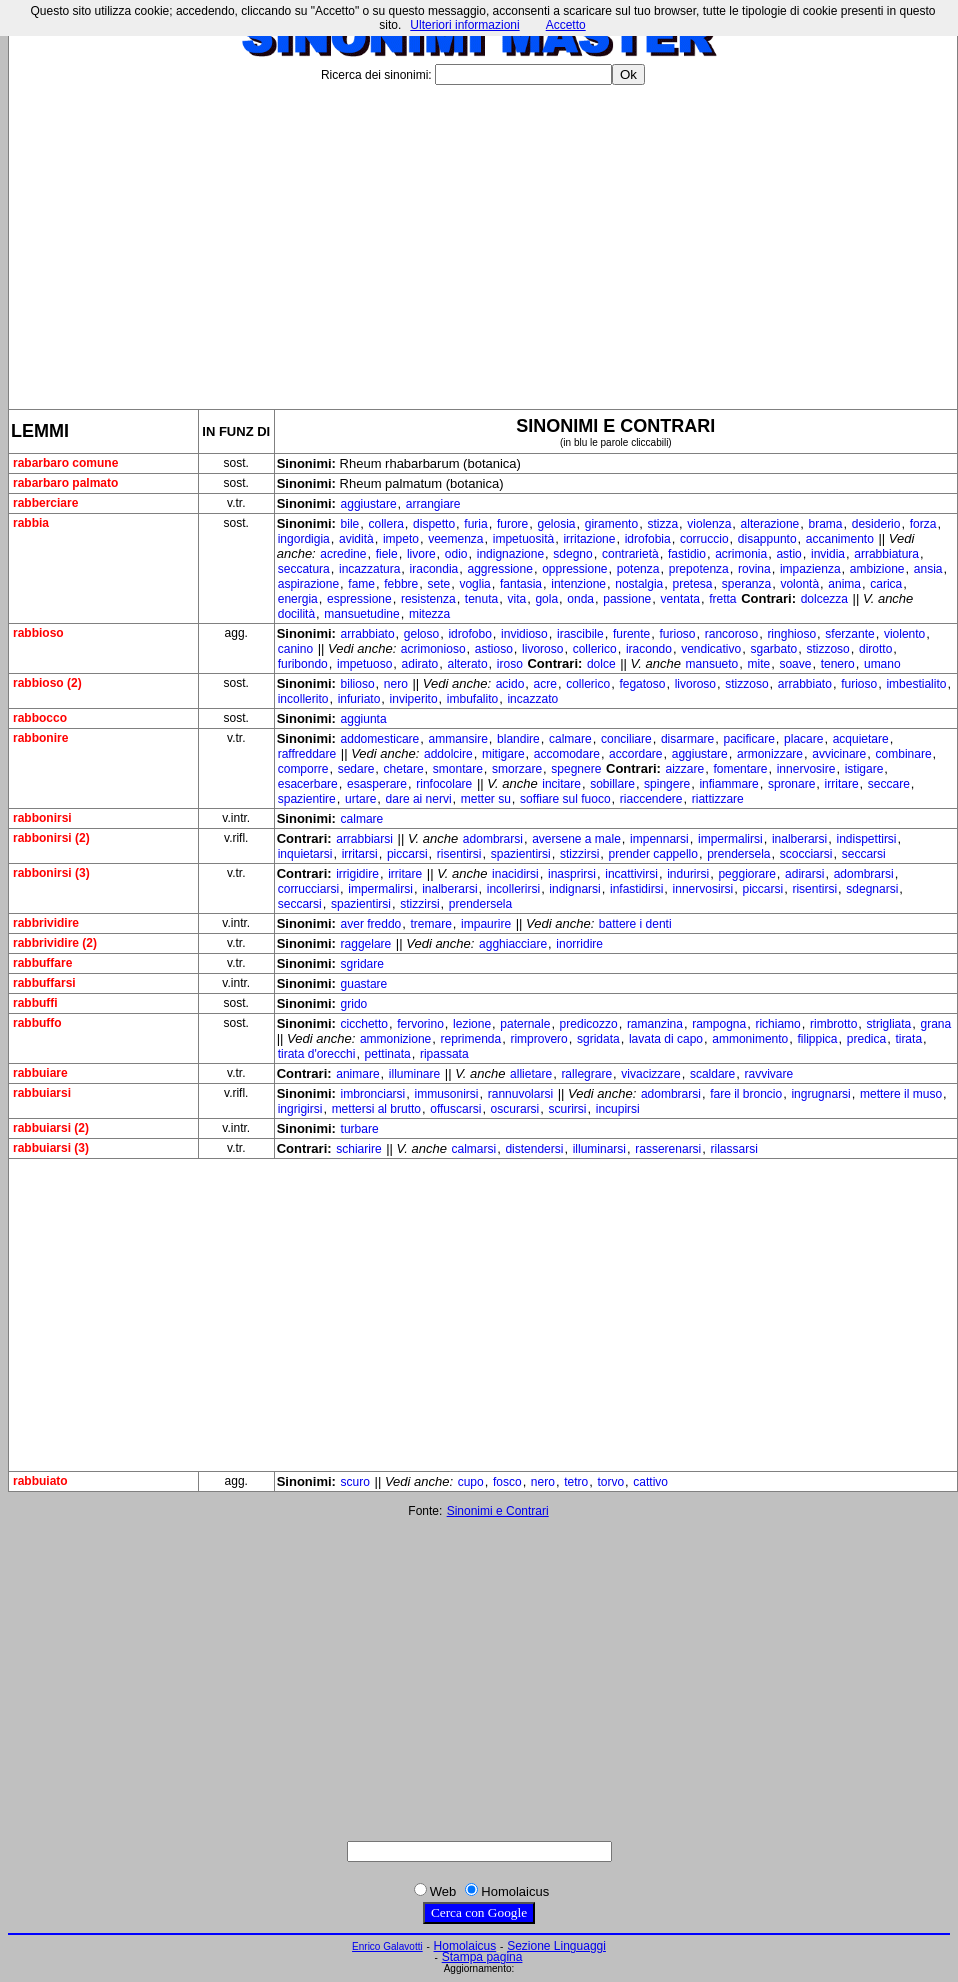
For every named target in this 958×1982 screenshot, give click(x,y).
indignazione (510, 554)
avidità (356, 539)
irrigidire (357, 874)
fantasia (521, 584)
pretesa (693, 584)
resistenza (428, 599)
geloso (421, 634)
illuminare (414, 1074)
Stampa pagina (482, 1957)
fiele (387, 554)
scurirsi (568, 1109)
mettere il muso (901, 1094)
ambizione (877, 569)
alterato (468, 664)
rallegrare (586, 1074)
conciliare (626, 739)
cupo (471, 1482)
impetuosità (523, 539)
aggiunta (364, 719)
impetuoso (364, 664)
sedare (356, 769)
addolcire (448, 754)
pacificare (748, 739)
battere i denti (635, 924)
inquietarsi (305, 854)
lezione (472, 1024)
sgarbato (773, 649)
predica (866, 1039)
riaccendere (651, 799)
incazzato (532, 699)
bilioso (358, 684)
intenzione (578, 584)
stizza (662, 524)
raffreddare (307, 754)
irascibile (580, 634)
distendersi (534, 1149)
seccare (889, 784)
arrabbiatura (886, 554)
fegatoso (642, 684)
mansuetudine (361, 614)
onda (580, 599)
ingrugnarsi (820, 1094)
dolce (601, 664)
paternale (525, 1024)
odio (456, 554)
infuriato (359, 699)
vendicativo (711, 649)
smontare (458, 769)
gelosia (557, 524)
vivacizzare (650, 1074)
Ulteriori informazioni (464, 25)
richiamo (777, 1024)
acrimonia (741, 554)
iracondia (434, 569)
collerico (595, 649)
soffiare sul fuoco (565, 799)
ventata (680, 599)
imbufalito (472, 699)
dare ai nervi (419, 799)
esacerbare (308, 784)
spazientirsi (521, 854)
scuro (355, 1482)
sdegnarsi (872, 889)
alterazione (770, 524)
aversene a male (576, 839)
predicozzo (589, 1024)
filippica (818, 1039)
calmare (570, 739)
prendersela (738, 854)
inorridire (579, 944)
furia (475, 524)
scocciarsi (806, 854)
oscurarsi (515, 1109)
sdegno (572, 554)
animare (357, 1074)
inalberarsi (799, 839)
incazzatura (369, 569)
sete (439, 584)
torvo (610, 1482)
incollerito (303, 699)
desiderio (876, 524)
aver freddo (371, 924)
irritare (842, 784)
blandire (518, 739)
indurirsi (688, 874)
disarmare (687, 739)
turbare (360, 1129)
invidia (828, 554)
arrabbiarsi (364, 839)
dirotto (875, 649)
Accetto (566, 25)
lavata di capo (666, 1039)
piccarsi (407, 854)
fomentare (740, 769)
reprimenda (470, 1039)
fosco (507, 1482)
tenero (838, 664)
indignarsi (574, 889)
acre (545, 684)
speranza (746, 584)
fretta (722, 599)
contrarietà (630, 554)
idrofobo (469, 634)
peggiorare (746, 874)
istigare (864, 769)
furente (631, 634)
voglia (474, 584)
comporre (303, 769)
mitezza (429, 614)
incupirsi (618, 1109)
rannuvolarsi (520, 1094)
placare (803, 739)
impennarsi (659, 839)
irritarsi (360, 854)
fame (361, 584)
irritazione (589, 539)
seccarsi (864, 854)
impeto (401, 539)
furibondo (303, 664)
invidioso (524, 634)
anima (844, 584)
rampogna (719, 1024)
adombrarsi (493, 839)
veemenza (455, 539)
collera (385, 524)
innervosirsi (703, 889)
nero (396, 684)
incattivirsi (631, 874)
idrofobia (648, 539)
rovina (754, 569)
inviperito (414, 699)
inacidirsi (515, 874)
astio (788, 554)
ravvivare (769, 1074)
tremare (430, 924)
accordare (635, 754)
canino (295, 649)
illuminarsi (599, 1149)
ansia (928, 569)
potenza (638, 569)
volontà (799, 584)
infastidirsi (636, 889)
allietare (531, 1074)
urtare (360, 799)
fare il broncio (746, 1094)
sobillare (612, 784)
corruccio (704, 539)
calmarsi (474, 1149)
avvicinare (839, 754)
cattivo (650, 1482)
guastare (364, 984)
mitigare (503, 754)
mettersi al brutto (376, 1109)
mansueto (712, 664)
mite (759, 664)
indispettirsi (867, 839)
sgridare (362, 964)
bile (350, 524)
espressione (359, 599)
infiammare (728, 784)
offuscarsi (455, 1109)
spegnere (576, 769)
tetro (576, 1482)
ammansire (458, 739)
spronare (791, 784)
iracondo (649, 649)
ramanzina (655, 1024)
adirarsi (804, 874)
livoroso (542, 649)
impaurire (486, 924)
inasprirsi (572, 874)
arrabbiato (368, 634)
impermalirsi (730, 839)
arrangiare (433, 504)
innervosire (806, 769)
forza (923, 524)
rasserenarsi (668, 1149)
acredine (343, 554)
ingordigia (304, 539)
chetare (404, 769)
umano (882, 664)
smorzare (517, 769)
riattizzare (718, 799)
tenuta (481, 599)
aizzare (685, 769)
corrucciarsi (308, 889)
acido (510, 684)
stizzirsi (579, 854)
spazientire (307, 799)
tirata (908, 1039)
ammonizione (395, 1039)
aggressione (500, 569)
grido (354, 1004)
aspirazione (308, 584)
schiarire (358, 1149)
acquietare (861, 739)
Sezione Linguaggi (556, 1946)
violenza (709, 524)
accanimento (840, 539)
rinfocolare (444, 784)
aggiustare (369, 504)
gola (546, 599)
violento (904, 634)
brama (826, 524)
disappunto (767, 539)
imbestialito (916, 684)
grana (936, 1024)
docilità (296, 614)
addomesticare (380, 739)
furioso (678, 634)
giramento (611, 524)
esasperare (377, 784)
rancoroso (731, 634)
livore (421, 554)
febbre (401, 584)
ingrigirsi (300, 1109)
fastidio (687, 554)
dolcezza (824, 599)
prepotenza (699, 569)
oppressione (574, 569)
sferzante (849, 634)
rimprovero (538, 1039)
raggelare (366, 944)
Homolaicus (465, 1946)
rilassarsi (734, 1149)
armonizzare (770, 754)
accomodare (567, 754)
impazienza (810, 569)
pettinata (388, 1054)
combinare (904, 754)
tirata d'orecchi (317, 1054)
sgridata (598, 1039)
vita (516, 599)
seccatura (304, 569)
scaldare (712, 1074)
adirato (420, 664)
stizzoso (827, 649)
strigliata (889, 1024)
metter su (486, 799)
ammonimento (750, 1039)
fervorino (420, 1024)
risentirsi (459, 854)
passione (627, 599)
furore (512, 524)
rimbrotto (833, 1024)
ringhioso (791, 634)
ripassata (444, 1054)
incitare (561, 784)
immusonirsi (446, 1094)
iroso (510, 664)
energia (298, 599)
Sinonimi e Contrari (498, 1511)
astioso (494, 649)
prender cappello (653, 854)
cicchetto (364, 1024)
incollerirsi (513, 889)
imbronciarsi (373, 1094)
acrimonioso (433, 649)
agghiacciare (513, 944)
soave (795, 664)
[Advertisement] (483, 239)
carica (886, 584)
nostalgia (639, 584)
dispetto (434, 524)
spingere (667, 784)
